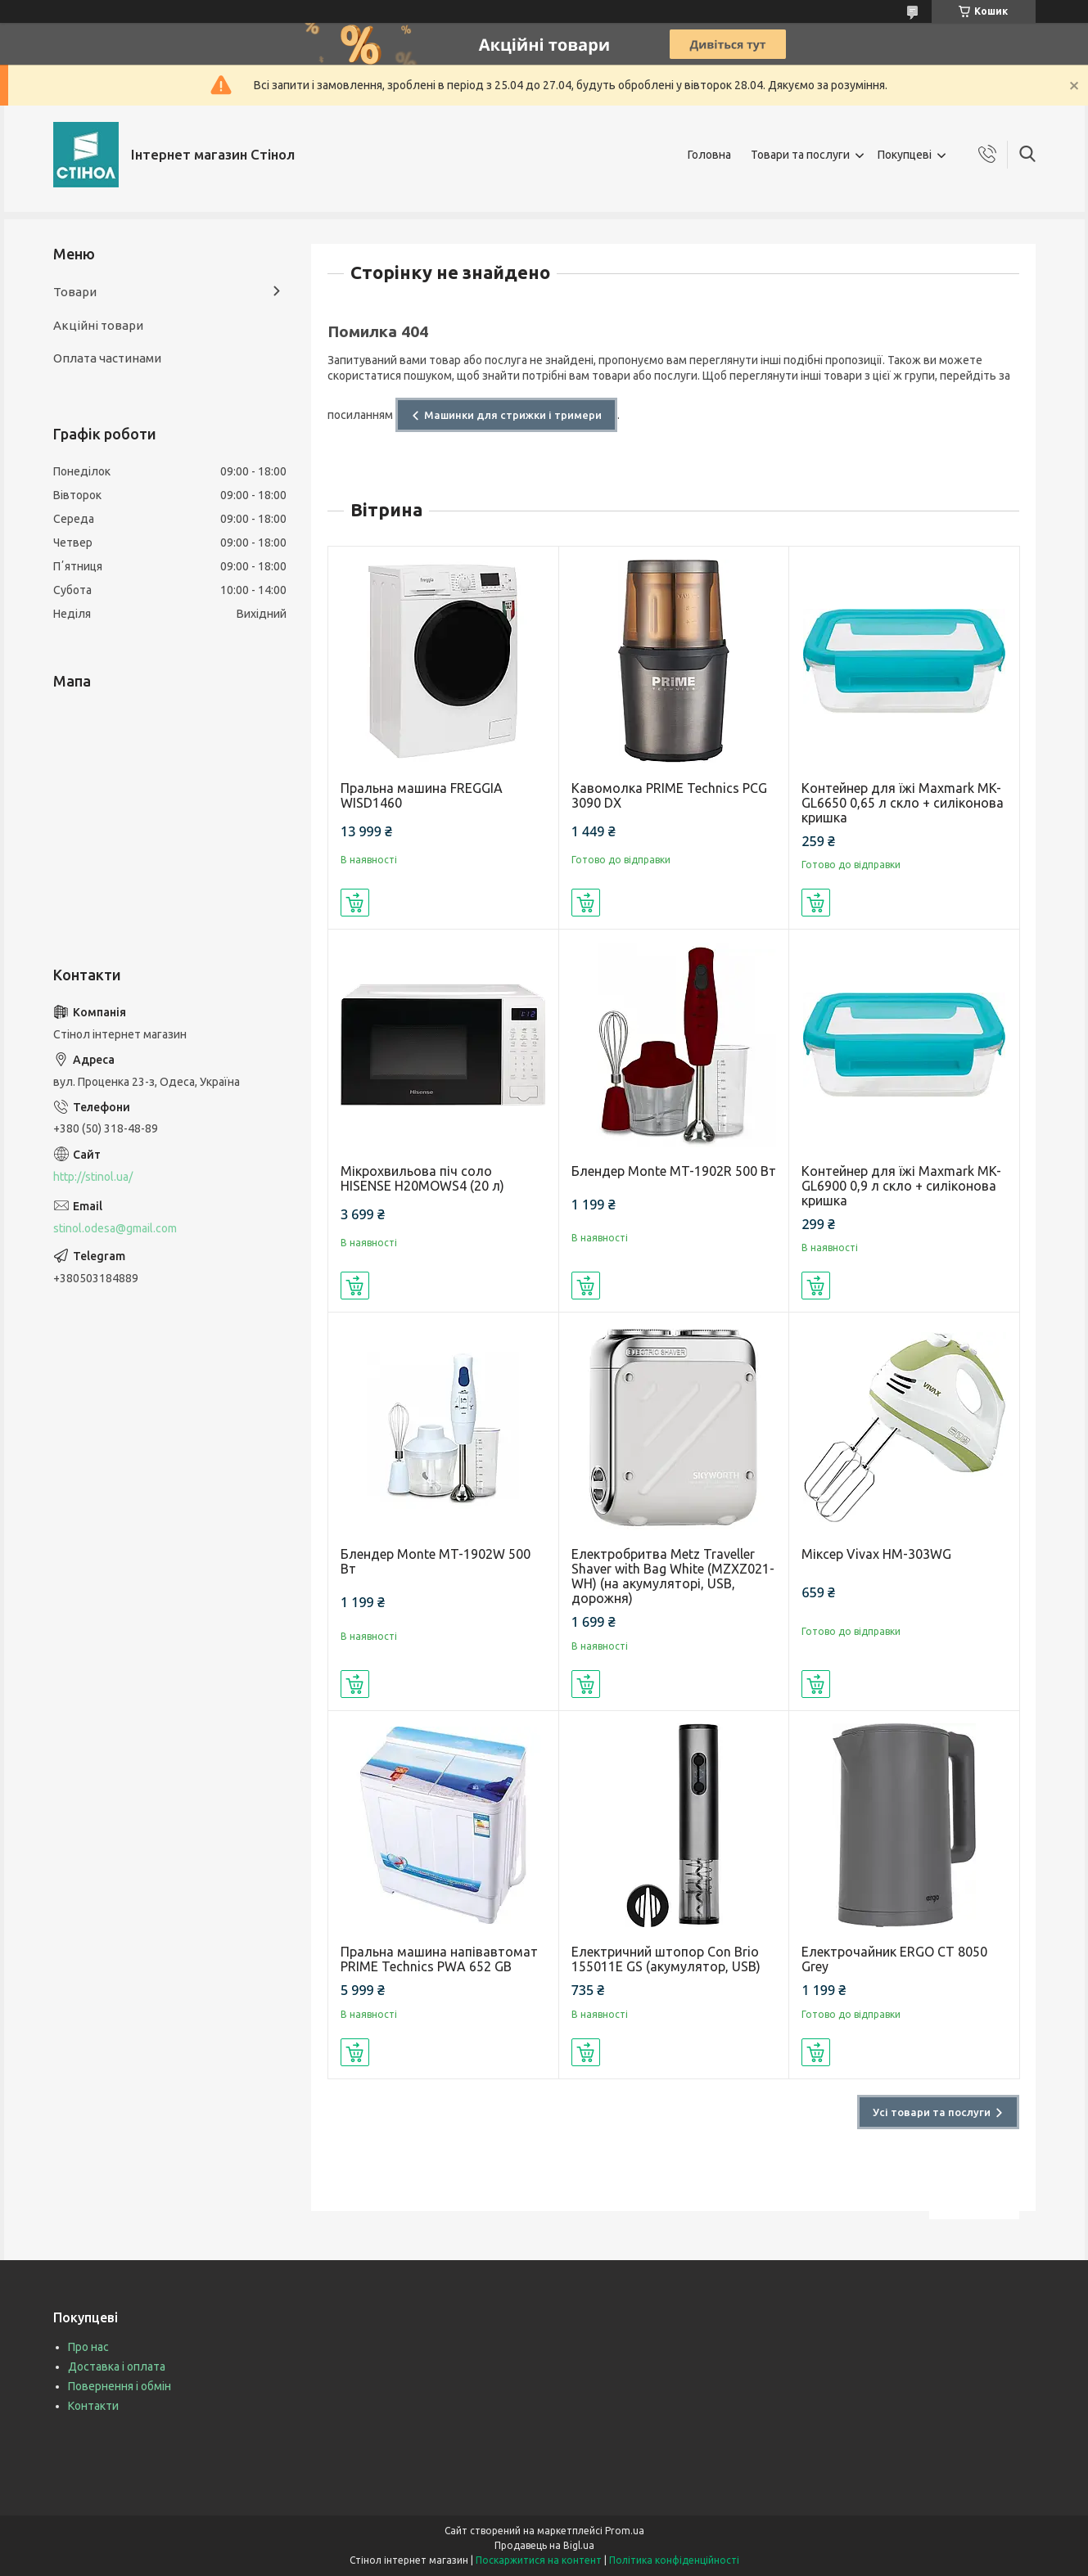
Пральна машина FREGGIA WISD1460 (422, 795)
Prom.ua (624, 2530)
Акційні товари (98, 325)
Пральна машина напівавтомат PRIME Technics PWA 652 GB (439, 1959)
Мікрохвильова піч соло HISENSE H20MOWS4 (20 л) (422, 1178)
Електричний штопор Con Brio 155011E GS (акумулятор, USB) (666, 1959)
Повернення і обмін (119, 2386)
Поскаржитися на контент (539, 2560)
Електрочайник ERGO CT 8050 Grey (894, 1959)
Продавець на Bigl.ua (544, 2545)
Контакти (93, 2405)
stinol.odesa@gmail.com (115, 1228)
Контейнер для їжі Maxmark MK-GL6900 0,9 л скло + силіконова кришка (901, 1186)
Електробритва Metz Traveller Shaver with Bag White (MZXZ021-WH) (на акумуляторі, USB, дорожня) (672, 1576)
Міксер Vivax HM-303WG (876, 1554)
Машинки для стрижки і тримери (513, 415)
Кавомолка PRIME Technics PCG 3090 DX (669, 795)
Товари (75, 292)
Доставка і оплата (116, 2366)
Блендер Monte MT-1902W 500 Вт (435, 1561)
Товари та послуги (800, 154)
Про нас (88, 2346)
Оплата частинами (107, 358)
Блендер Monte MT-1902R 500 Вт (673, 1171)
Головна (709, 154)
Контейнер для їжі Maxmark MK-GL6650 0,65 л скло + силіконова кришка (902, 803)
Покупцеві (905, 154)
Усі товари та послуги (932, 2112)
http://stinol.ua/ (93, 1176)
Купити (355, 902)
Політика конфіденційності (674, 2560)
